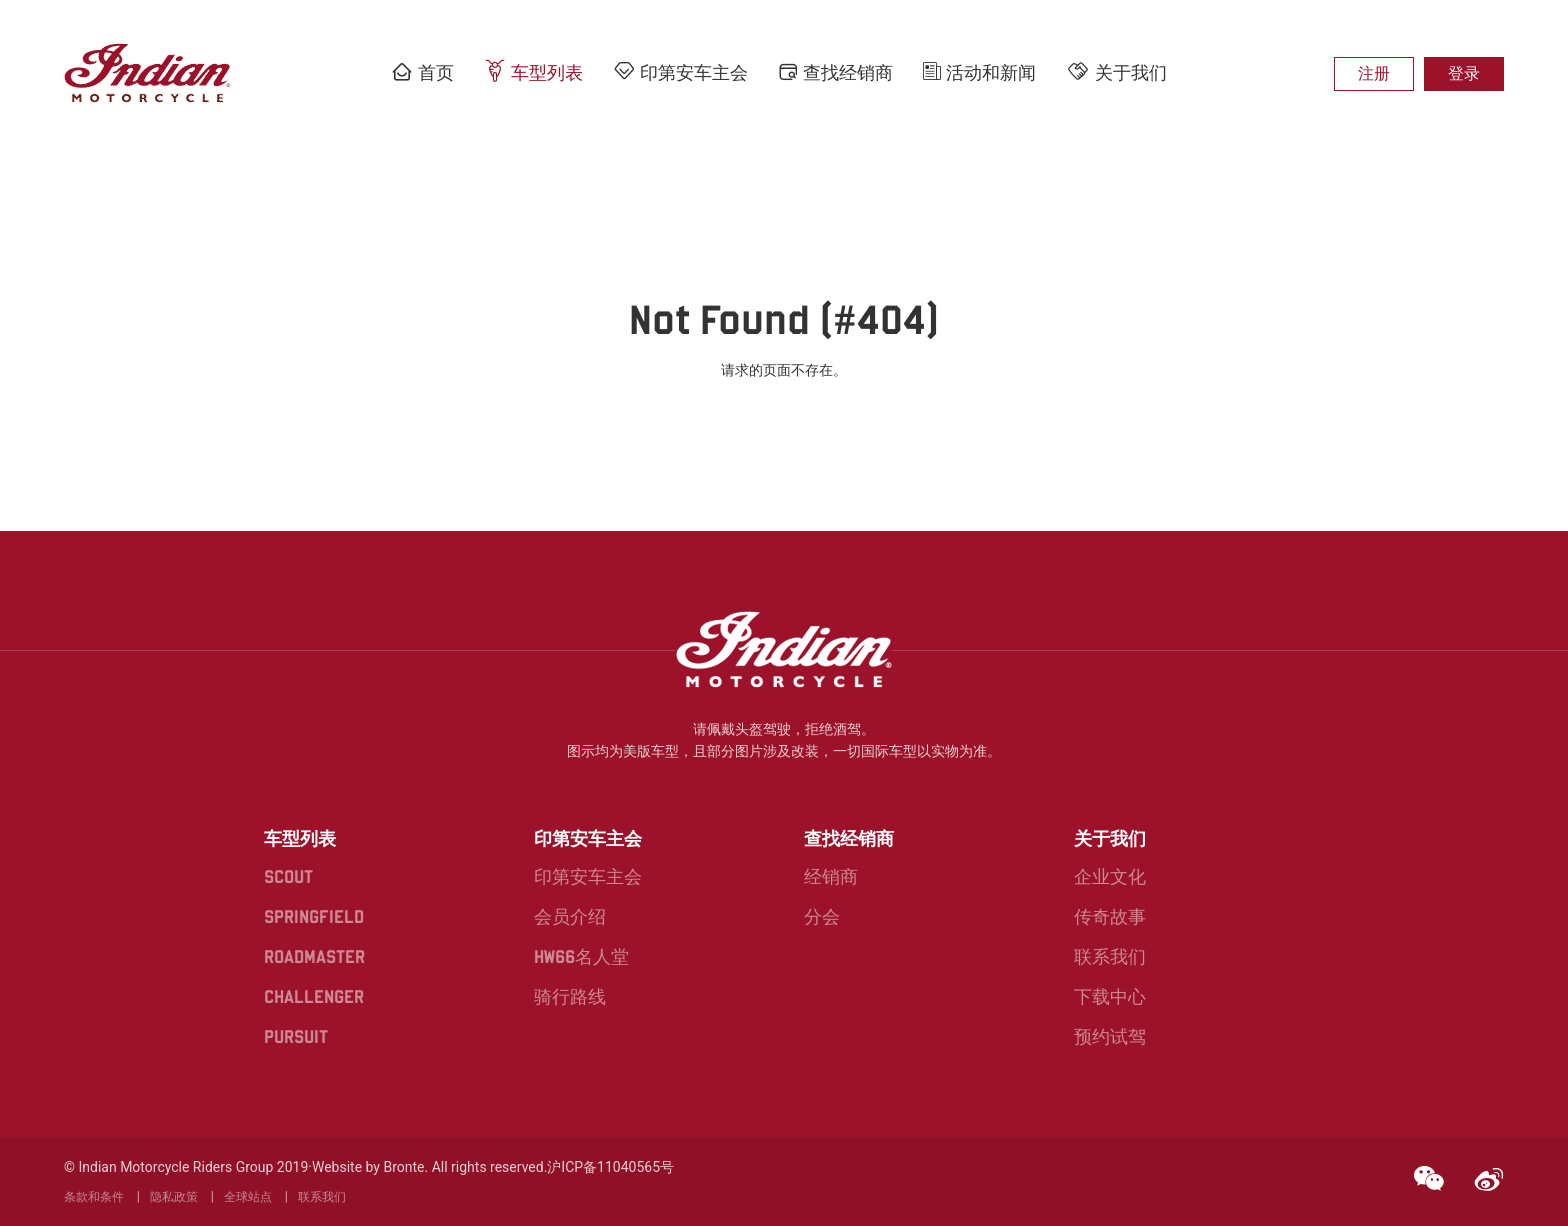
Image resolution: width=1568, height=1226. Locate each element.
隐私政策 (174, 1197)
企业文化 (1110, 876)
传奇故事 (1110, 916)
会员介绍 (570, 916)
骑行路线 (570, 996)
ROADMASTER (314, 956)
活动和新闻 (979, 72)
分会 (822, 916)
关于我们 (1116, 71)
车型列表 (533, 71)
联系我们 (1110, 956)
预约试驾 (1110, 1036)
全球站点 (248, 1197)
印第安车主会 (680, 71)
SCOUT (288, 876)
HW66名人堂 (581, 956)
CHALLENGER (314, 996)
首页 (422, 72)
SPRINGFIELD (314, 916)
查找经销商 (835, 72)
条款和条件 (94, 1197)
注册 (1374, 73)
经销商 (831, 876)
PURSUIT (296, 1036)
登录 (1464, 73)
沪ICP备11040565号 (610, 1167)
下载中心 (1110, 996)
